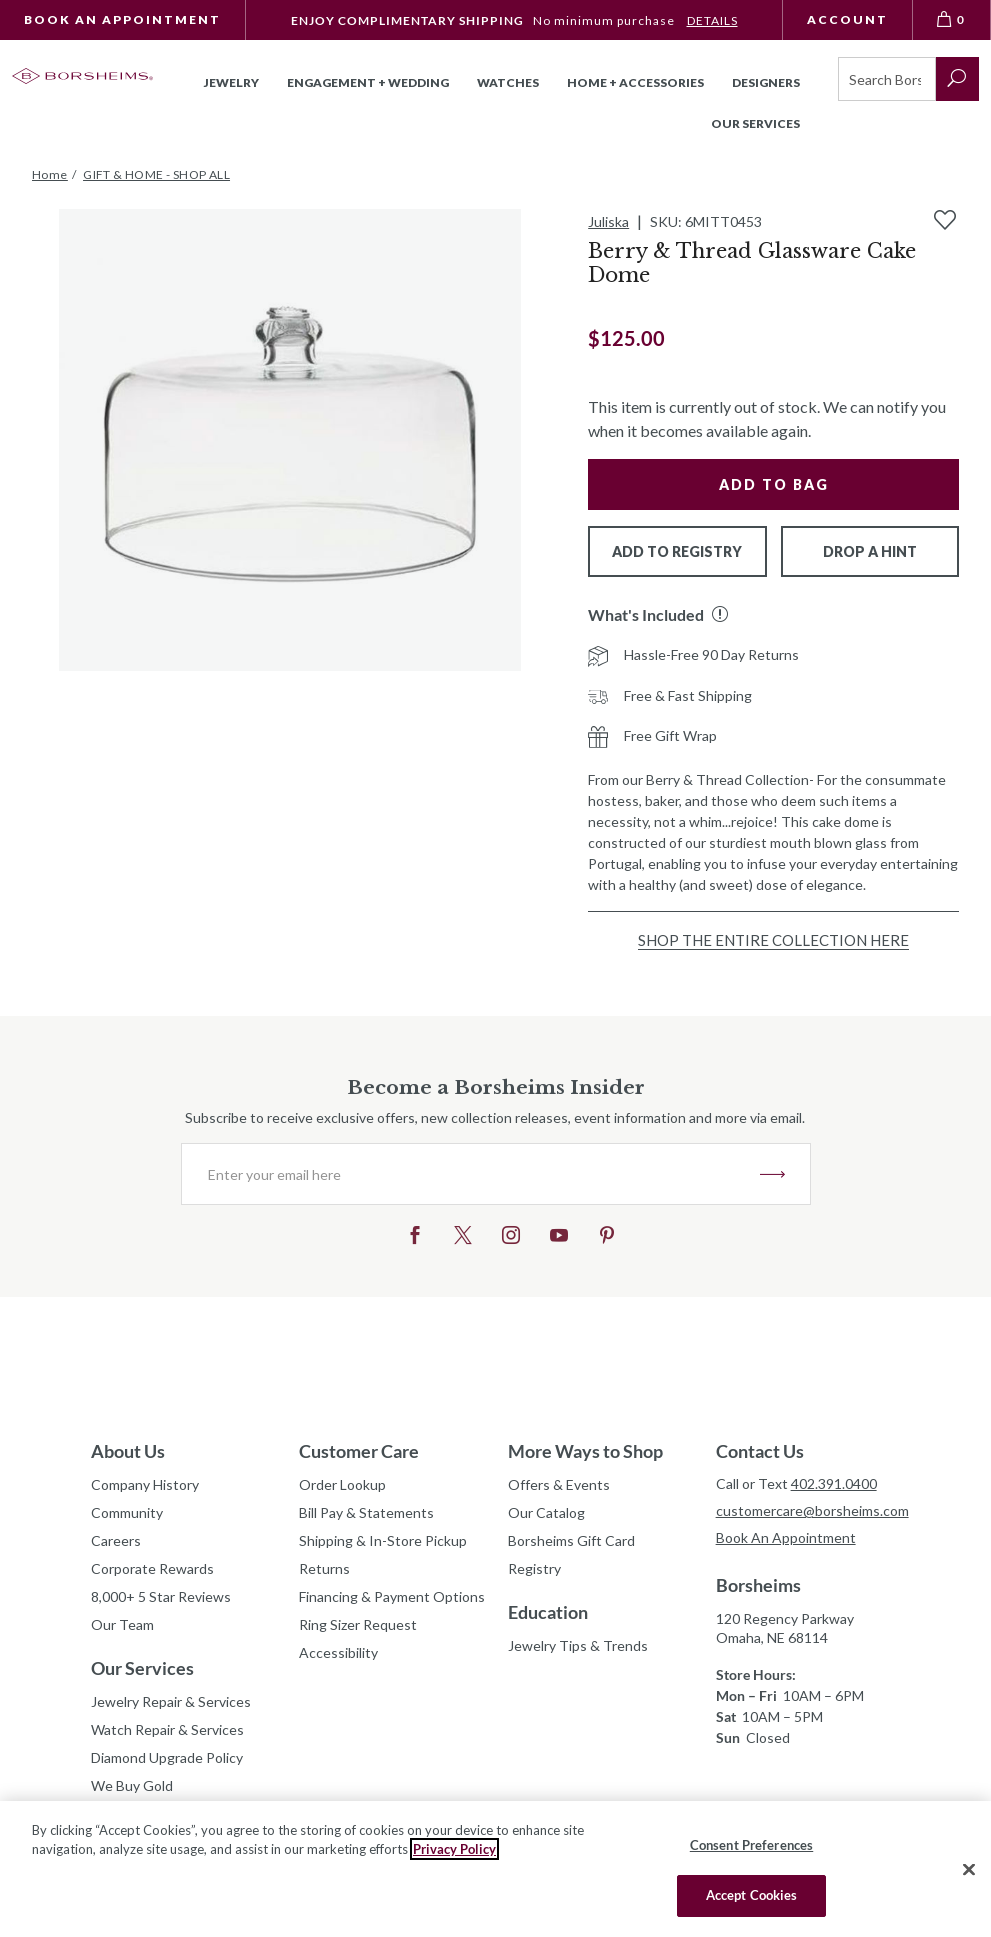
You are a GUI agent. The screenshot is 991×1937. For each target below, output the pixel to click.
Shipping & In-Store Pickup (383, 1540)
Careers (116, 1540)
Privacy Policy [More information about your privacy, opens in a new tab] (454, 1849)
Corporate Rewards (152, 1568)
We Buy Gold (132, 1785)
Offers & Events (559, 1484)
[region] (495, 1869)
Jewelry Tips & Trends (578, 1645)
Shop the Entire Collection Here (773, 940)
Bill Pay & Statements (366, 1510)
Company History (145, 1484)
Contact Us (760, 1451)
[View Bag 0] (952, 20)
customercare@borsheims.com (808, 1510)
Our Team (122, 1624)
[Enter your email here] (471, 1174)
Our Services (142, 1668)
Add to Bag (774, 484)
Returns (324, 1568)
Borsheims (758, 1585)
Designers (766, 82)
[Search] (887, 79)
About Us (128, 1451)
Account (847, 19)
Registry (534, 1568)
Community (127, 1512)
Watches (508, 82)
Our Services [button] (755, 123)
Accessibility (338, 1652)
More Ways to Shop (585, 1451)
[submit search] (957, 79)
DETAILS (712, 20)
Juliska (608, 221)
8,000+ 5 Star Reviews (161, 1596)
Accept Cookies (752, 1895)
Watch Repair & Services (167, 1729)
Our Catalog (546, 1512)
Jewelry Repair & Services (171, 1701)
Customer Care (359, 1451)
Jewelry (231, 82)
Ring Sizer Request (358, 1624)
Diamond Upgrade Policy (167, 1757)
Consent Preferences (751, 1845)
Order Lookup (342, 1484)
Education (548, 1612)
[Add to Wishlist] (945, 220)
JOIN (772, 1174)
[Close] (969, 1869)
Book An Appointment (122, 19)
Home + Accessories (635, 82)
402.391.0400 (834, 1483)
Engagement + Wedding (368, 82)
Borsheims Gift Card (571, 1540)
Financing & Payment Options (391, 1596)
